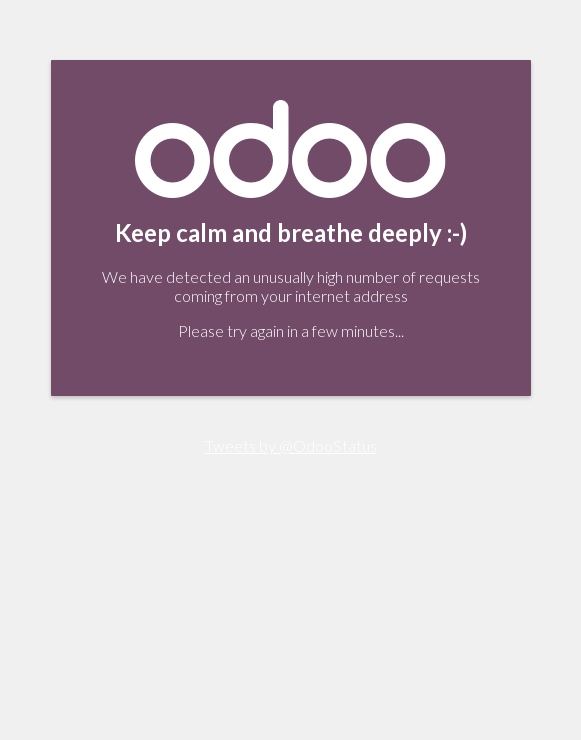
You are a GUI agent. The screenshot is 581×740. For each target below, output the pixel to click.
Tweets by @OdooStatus (291, 445)
